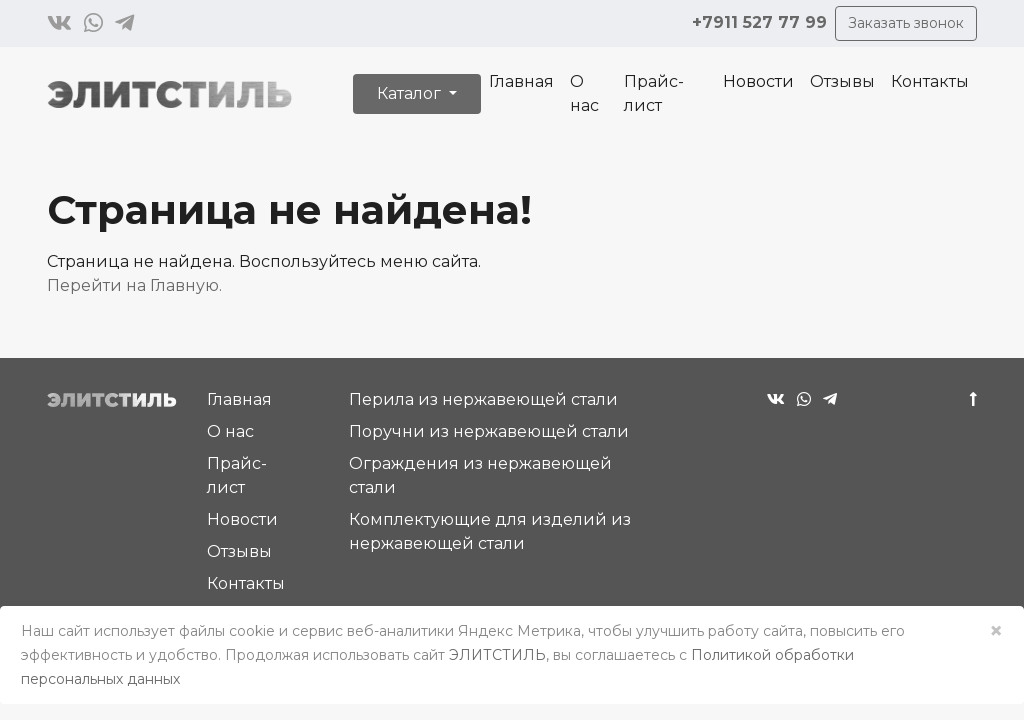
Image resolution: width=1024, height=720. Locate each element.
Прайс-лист (654, 93)
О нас (584, 93)
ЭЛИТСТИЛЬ (497, 655)
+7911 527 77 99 (759, 22)
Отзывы (842, 81)
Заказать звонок (906, 23)
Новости (758, 81)
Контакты (930, 81)
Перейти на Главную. (134, 285)
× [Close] (996, 630)
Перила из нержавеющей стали (483, 399)
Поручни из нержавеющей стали (489, 431)
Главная (521, 81)
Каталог (411, 93)
